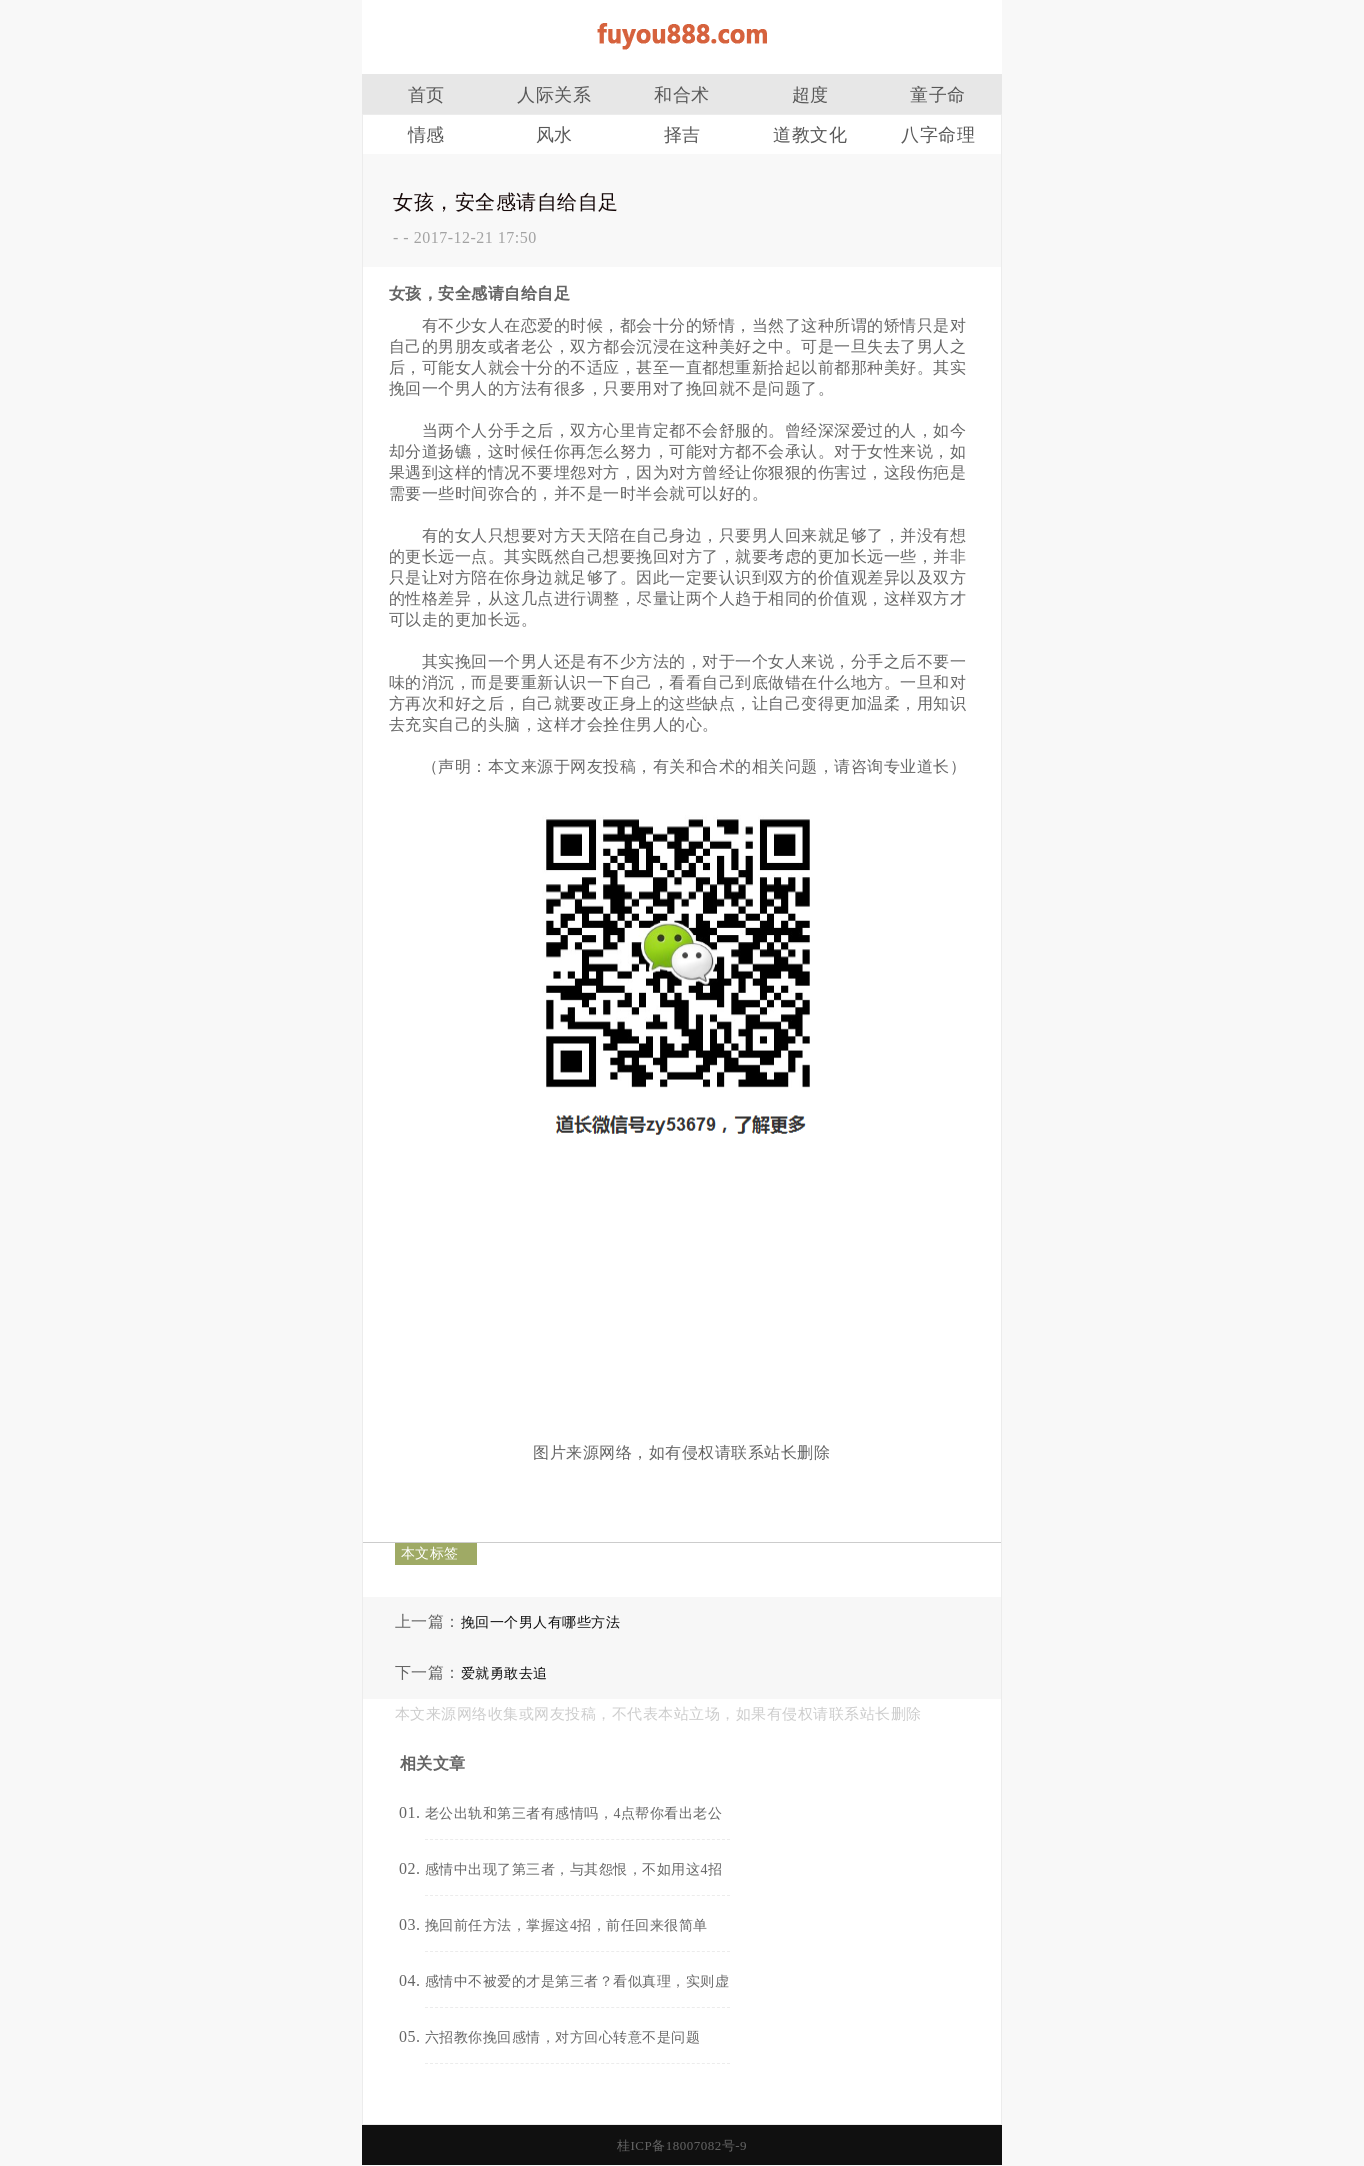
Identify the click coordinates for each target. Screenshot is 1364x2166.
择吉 (682, 135)
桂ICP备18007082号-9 (682, 2145)
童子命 (938, 95)
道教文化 (810, 135)
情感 (426, 135)
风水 (554, 135)
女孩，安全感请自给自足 (506, 202)
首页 (426, 95)
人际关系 (554, 95)
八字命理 (938, 135)
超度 (810, 95)
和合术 (682, 95)
